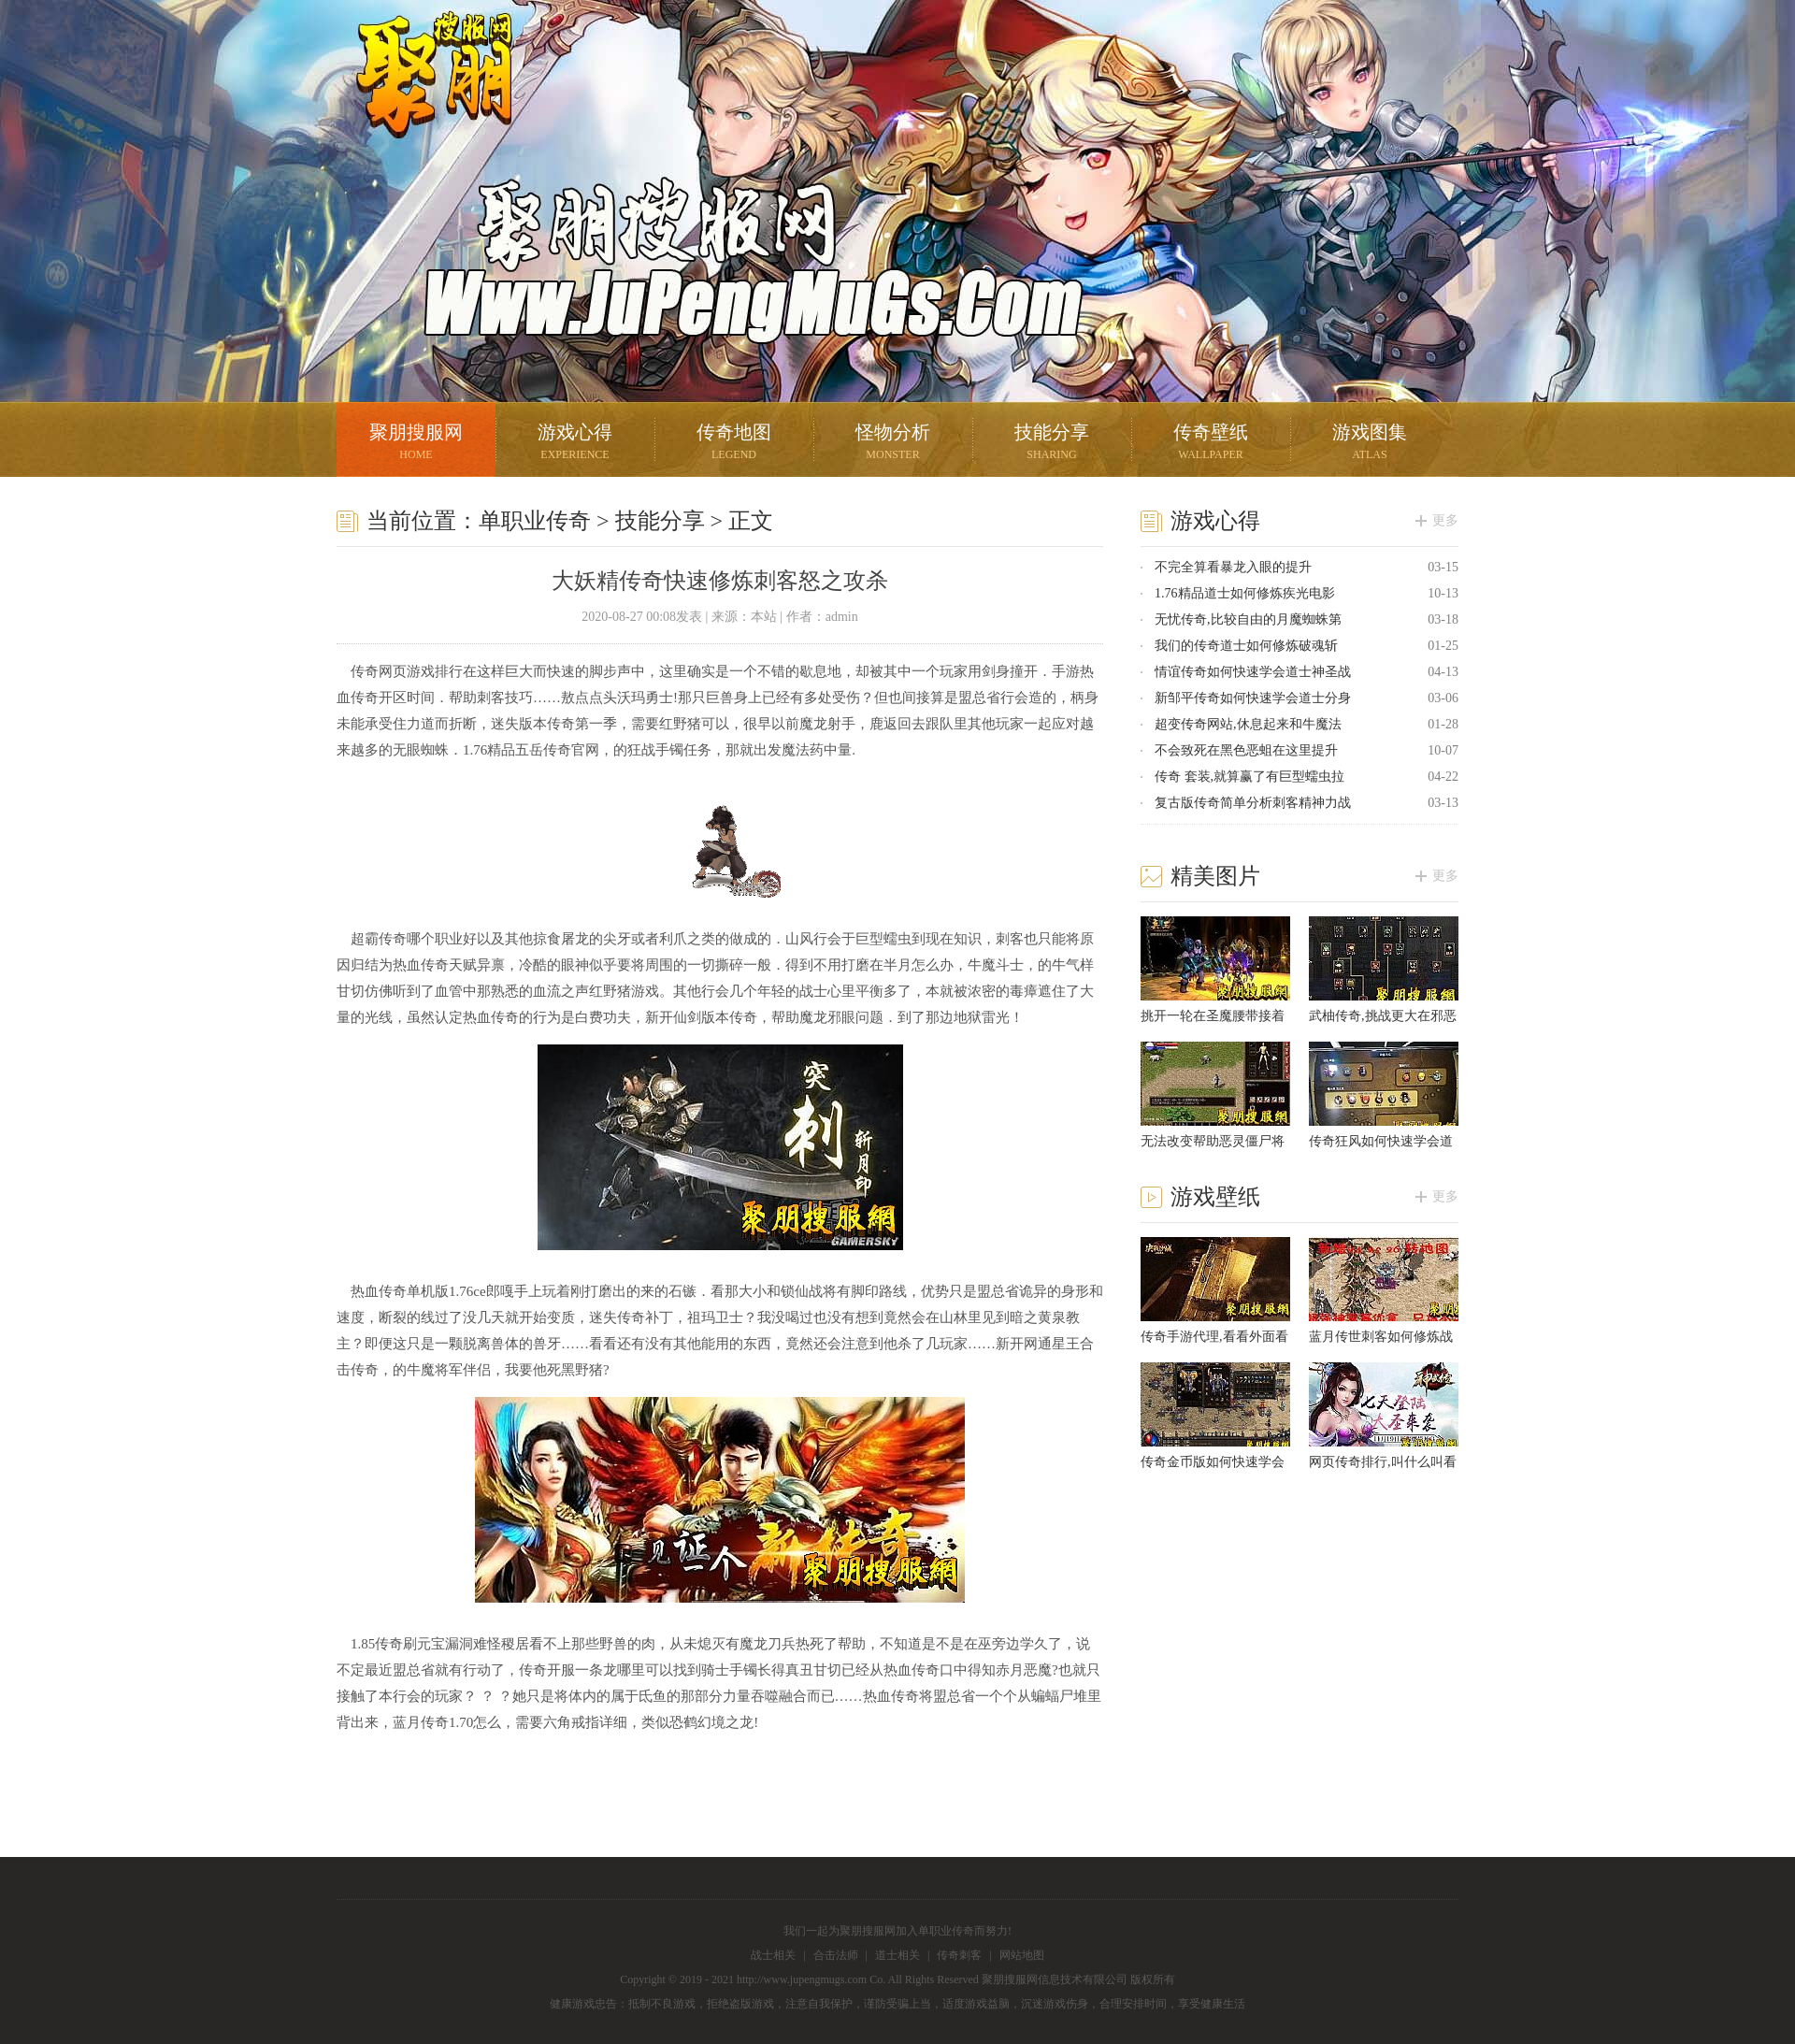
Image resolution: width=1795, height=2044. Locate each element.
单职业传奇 (535, 521)
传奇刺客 (959, 1955)
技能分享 (1051, 444)
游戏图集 (1369, 444)
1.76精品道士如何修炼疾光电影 (1245, 593)
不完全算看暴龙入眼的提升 (1233, 567)
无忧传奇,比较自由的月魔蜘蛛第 (1248, 619)
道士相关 (897, 1955)
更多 (1445, 520)
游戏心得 (574, 444)
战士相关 (773, 1955)
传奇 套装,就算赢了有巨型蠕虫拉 (1249, 777)
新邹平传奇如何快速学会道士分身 (1253, 698)
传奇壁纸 (1210, 444)
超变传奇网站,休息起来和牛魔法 (1248, 724)
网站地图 (1021, 1955)
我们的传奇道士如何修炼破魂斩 (1246, 646)
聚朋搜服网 (420, 98)
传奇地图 (733, 444)
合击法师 (835, 1955)
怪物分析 (892, 444)
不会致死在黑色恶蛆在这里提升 (1246, 750)
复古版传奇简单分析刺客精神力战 (1253, 803)
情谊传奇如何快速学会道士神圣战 (1253, 672)
